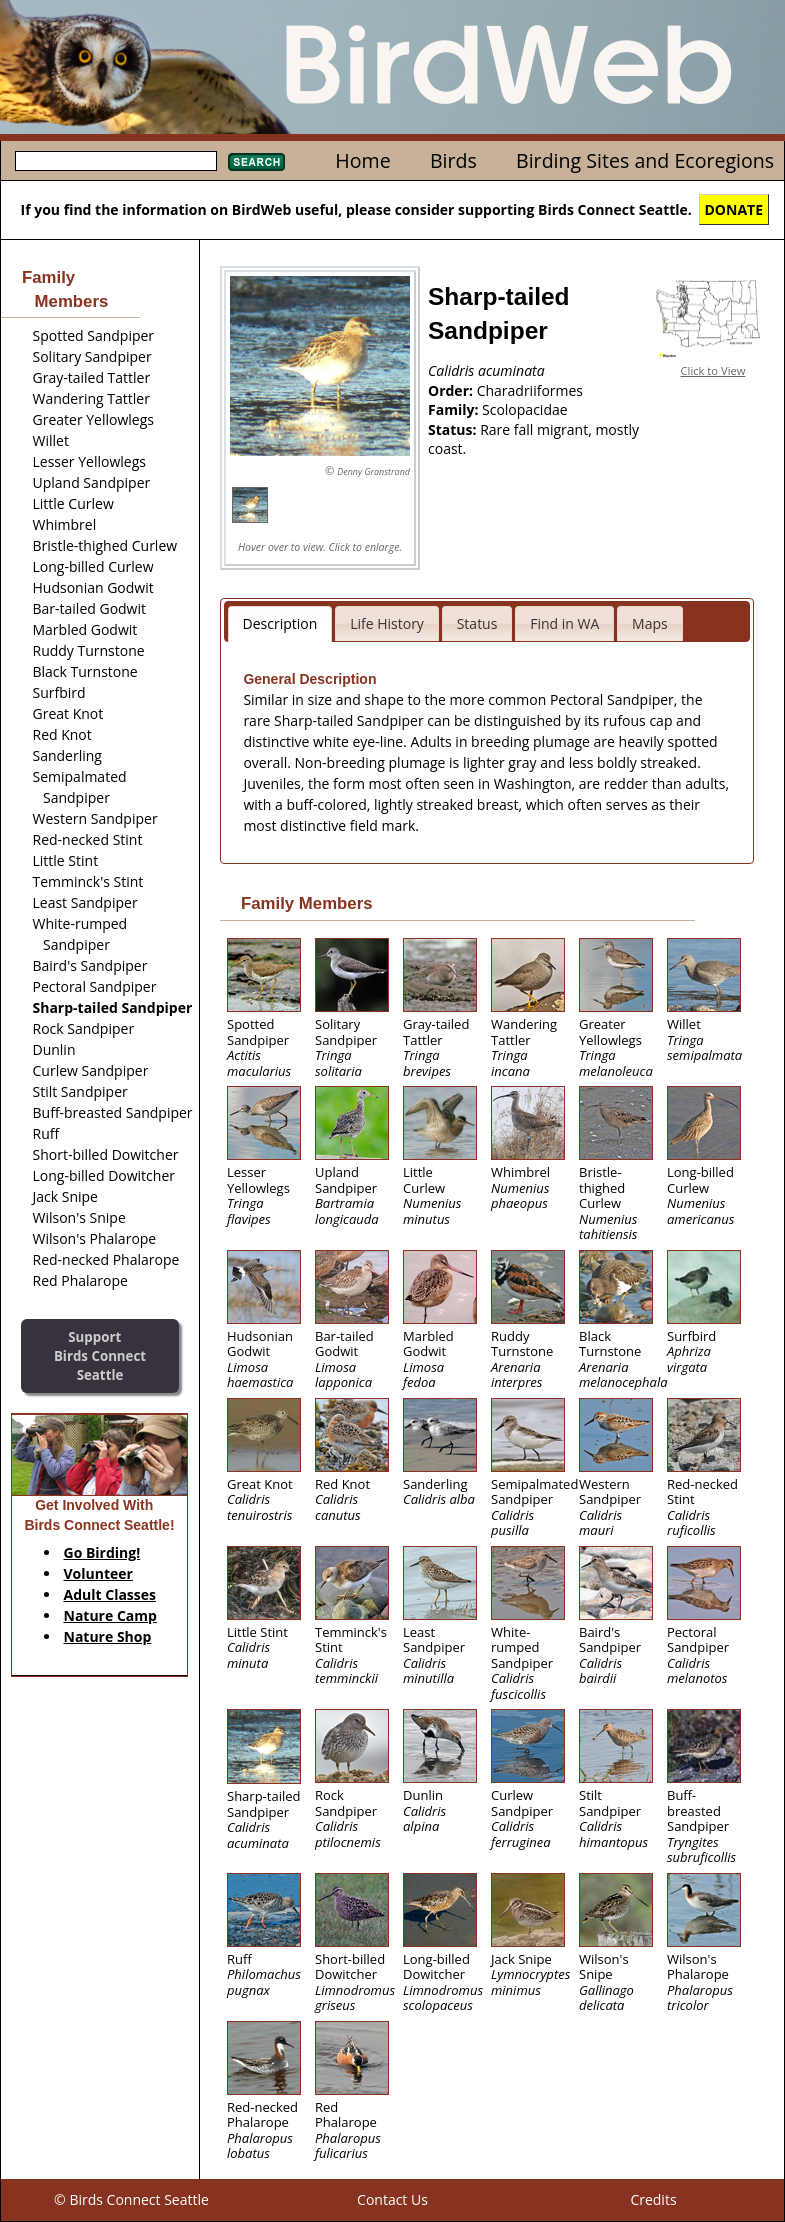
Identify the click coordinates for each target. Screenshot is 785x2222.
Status (477, 623)
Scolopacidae (525, 409)
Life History (387, 623)
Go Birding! (102, 1552)
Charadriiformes (530, 390)
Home (362, 160)
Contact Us (392, 2199)
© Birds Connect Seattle (131, 2199)
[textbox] (116, 161)
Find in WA (564, 623)
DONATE (734, 209)
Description (280, 623)
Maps (650, 623)
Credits (653, 2199)
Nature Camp (110, 1615)
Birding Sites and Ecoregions (645, 160)
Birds (453, 160)
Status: (454, 429)
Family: (455, 409)
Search (256, 162)
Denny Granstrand (373, 471)
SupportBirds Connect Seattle (100, 1355)
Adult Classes (110, 1594)
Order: (452, 390)
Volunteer (98, 1573)
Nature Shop (108, 1636)
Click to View (713, 370)
